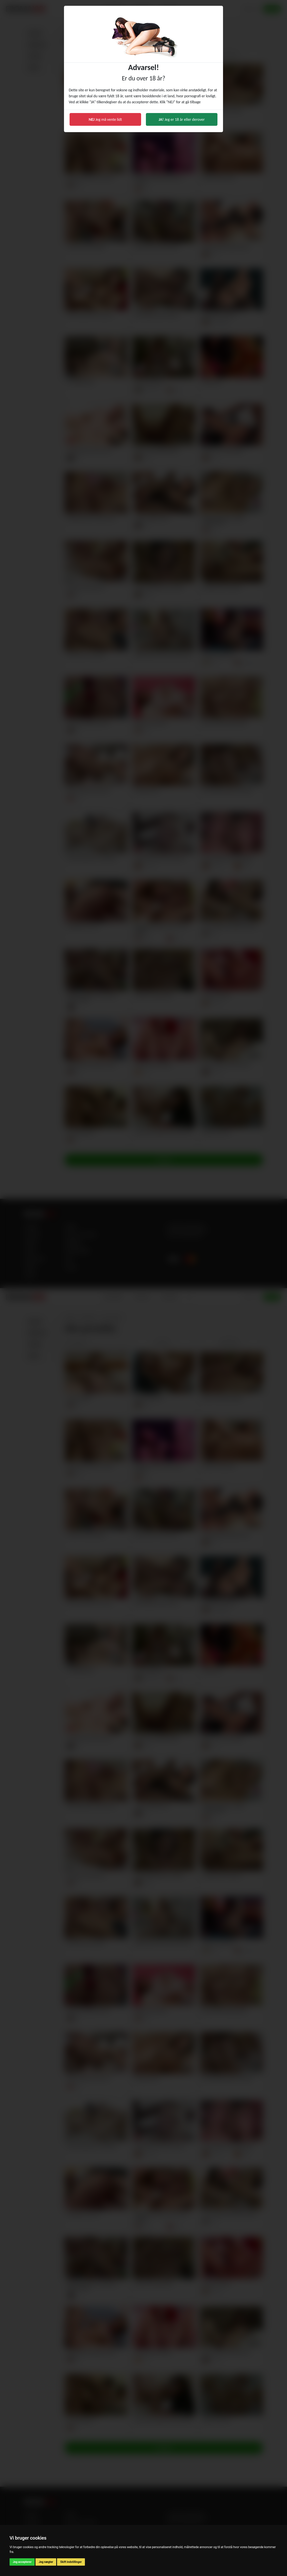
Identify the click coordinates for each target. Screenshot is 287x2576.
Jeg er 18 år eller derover (182, 119)
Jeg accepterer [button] (22, 2561)
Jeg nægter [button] (46, 2561)
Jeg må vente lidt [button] (105, 119)
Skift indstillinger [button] (71, 2561)
